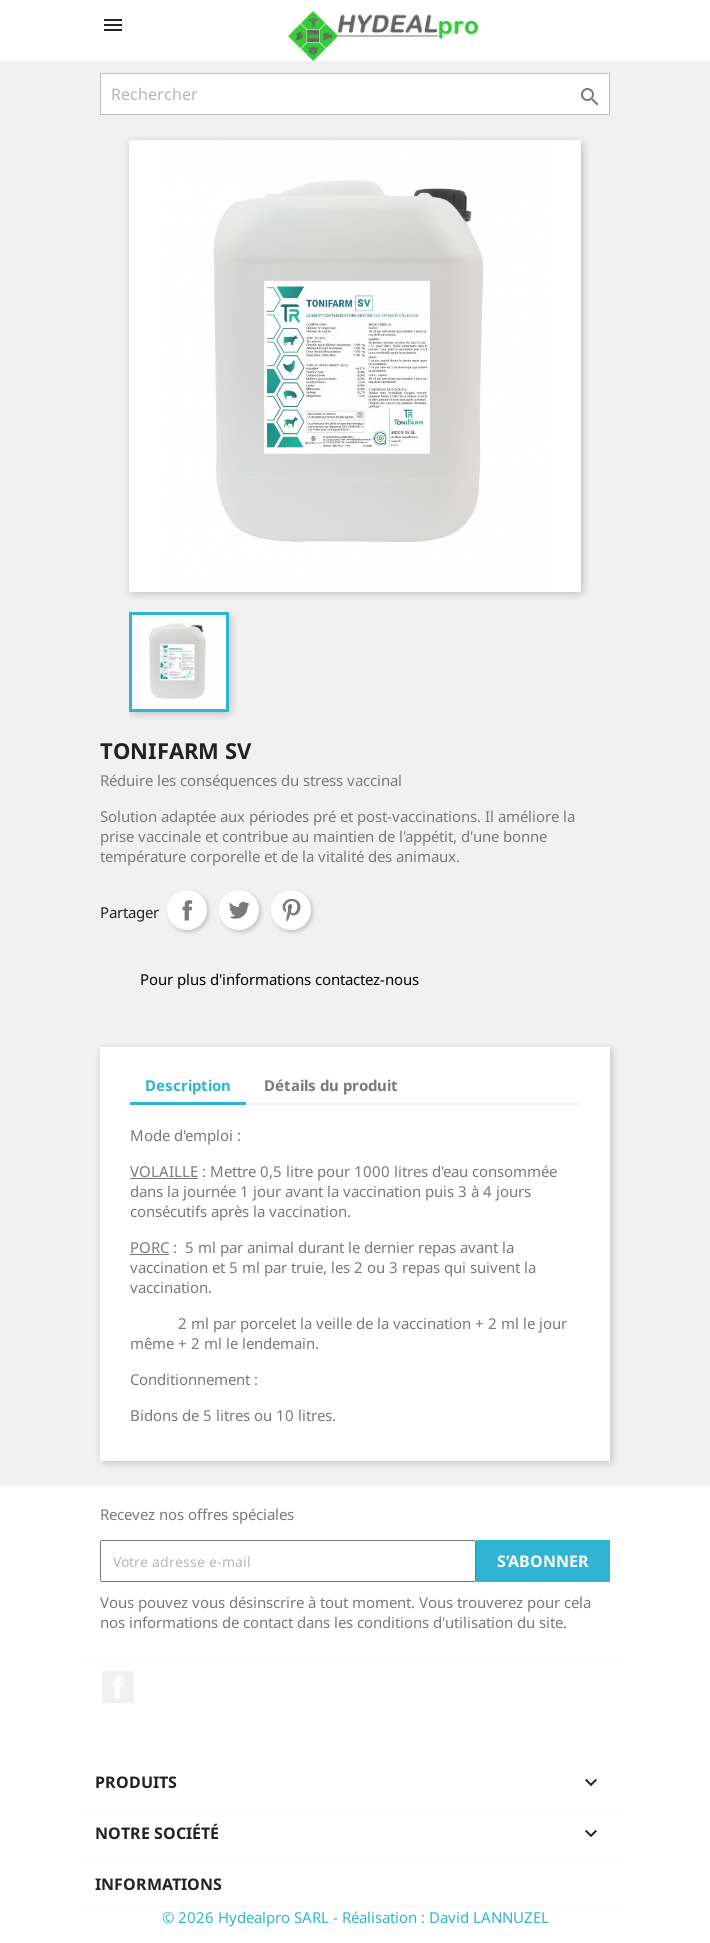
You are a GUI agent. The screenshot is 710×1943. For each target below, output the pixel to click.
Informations (158, 1884)
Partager (187, 910)
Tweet (239, 910)
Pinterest (291, 910)
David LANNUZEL (489, 1917)
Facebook (118, 1687)
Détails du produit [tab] (331, 1085)
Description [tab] (188, 1085)
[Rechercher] (355, 94)
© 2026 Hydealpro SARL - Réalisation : (295, 1917)
